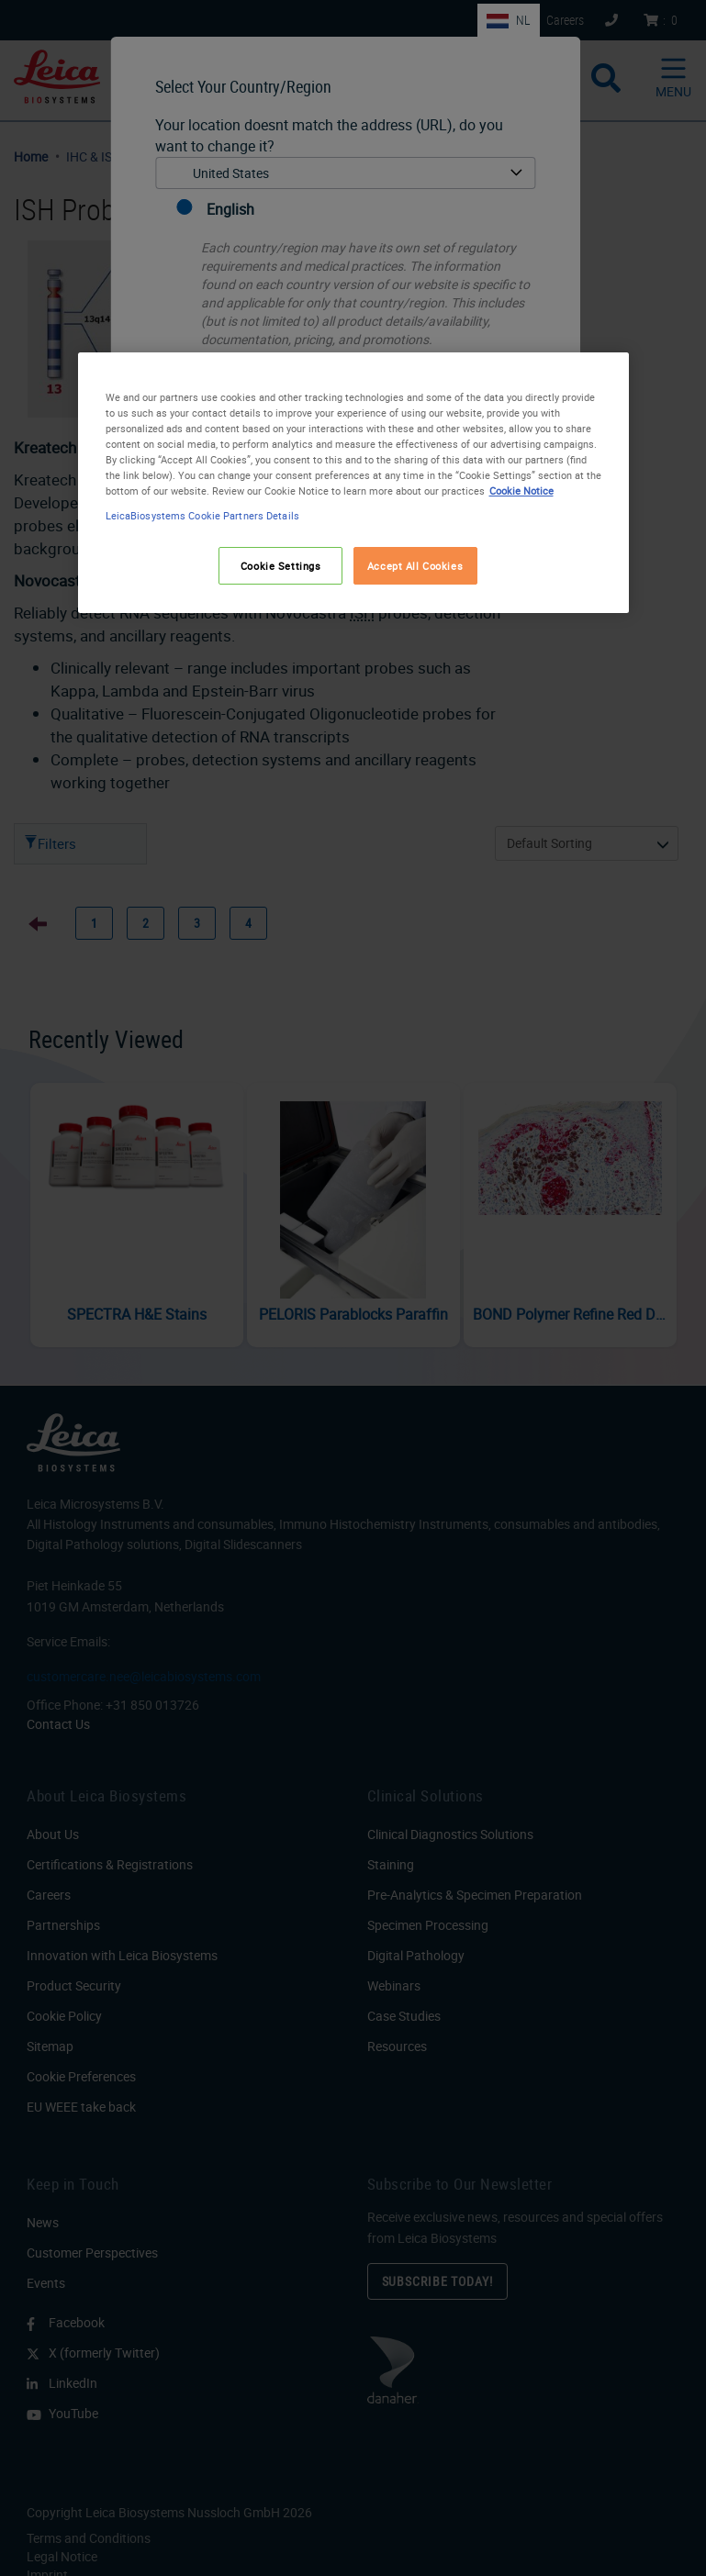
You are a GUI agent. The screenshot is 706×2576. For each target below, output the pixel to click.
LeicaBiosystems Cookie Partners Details (202, 516)
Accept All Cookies (415, 566)
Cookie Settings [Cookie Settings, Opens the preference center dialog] (281, 566)
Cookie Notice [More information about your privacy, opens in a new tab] (521, 490)
